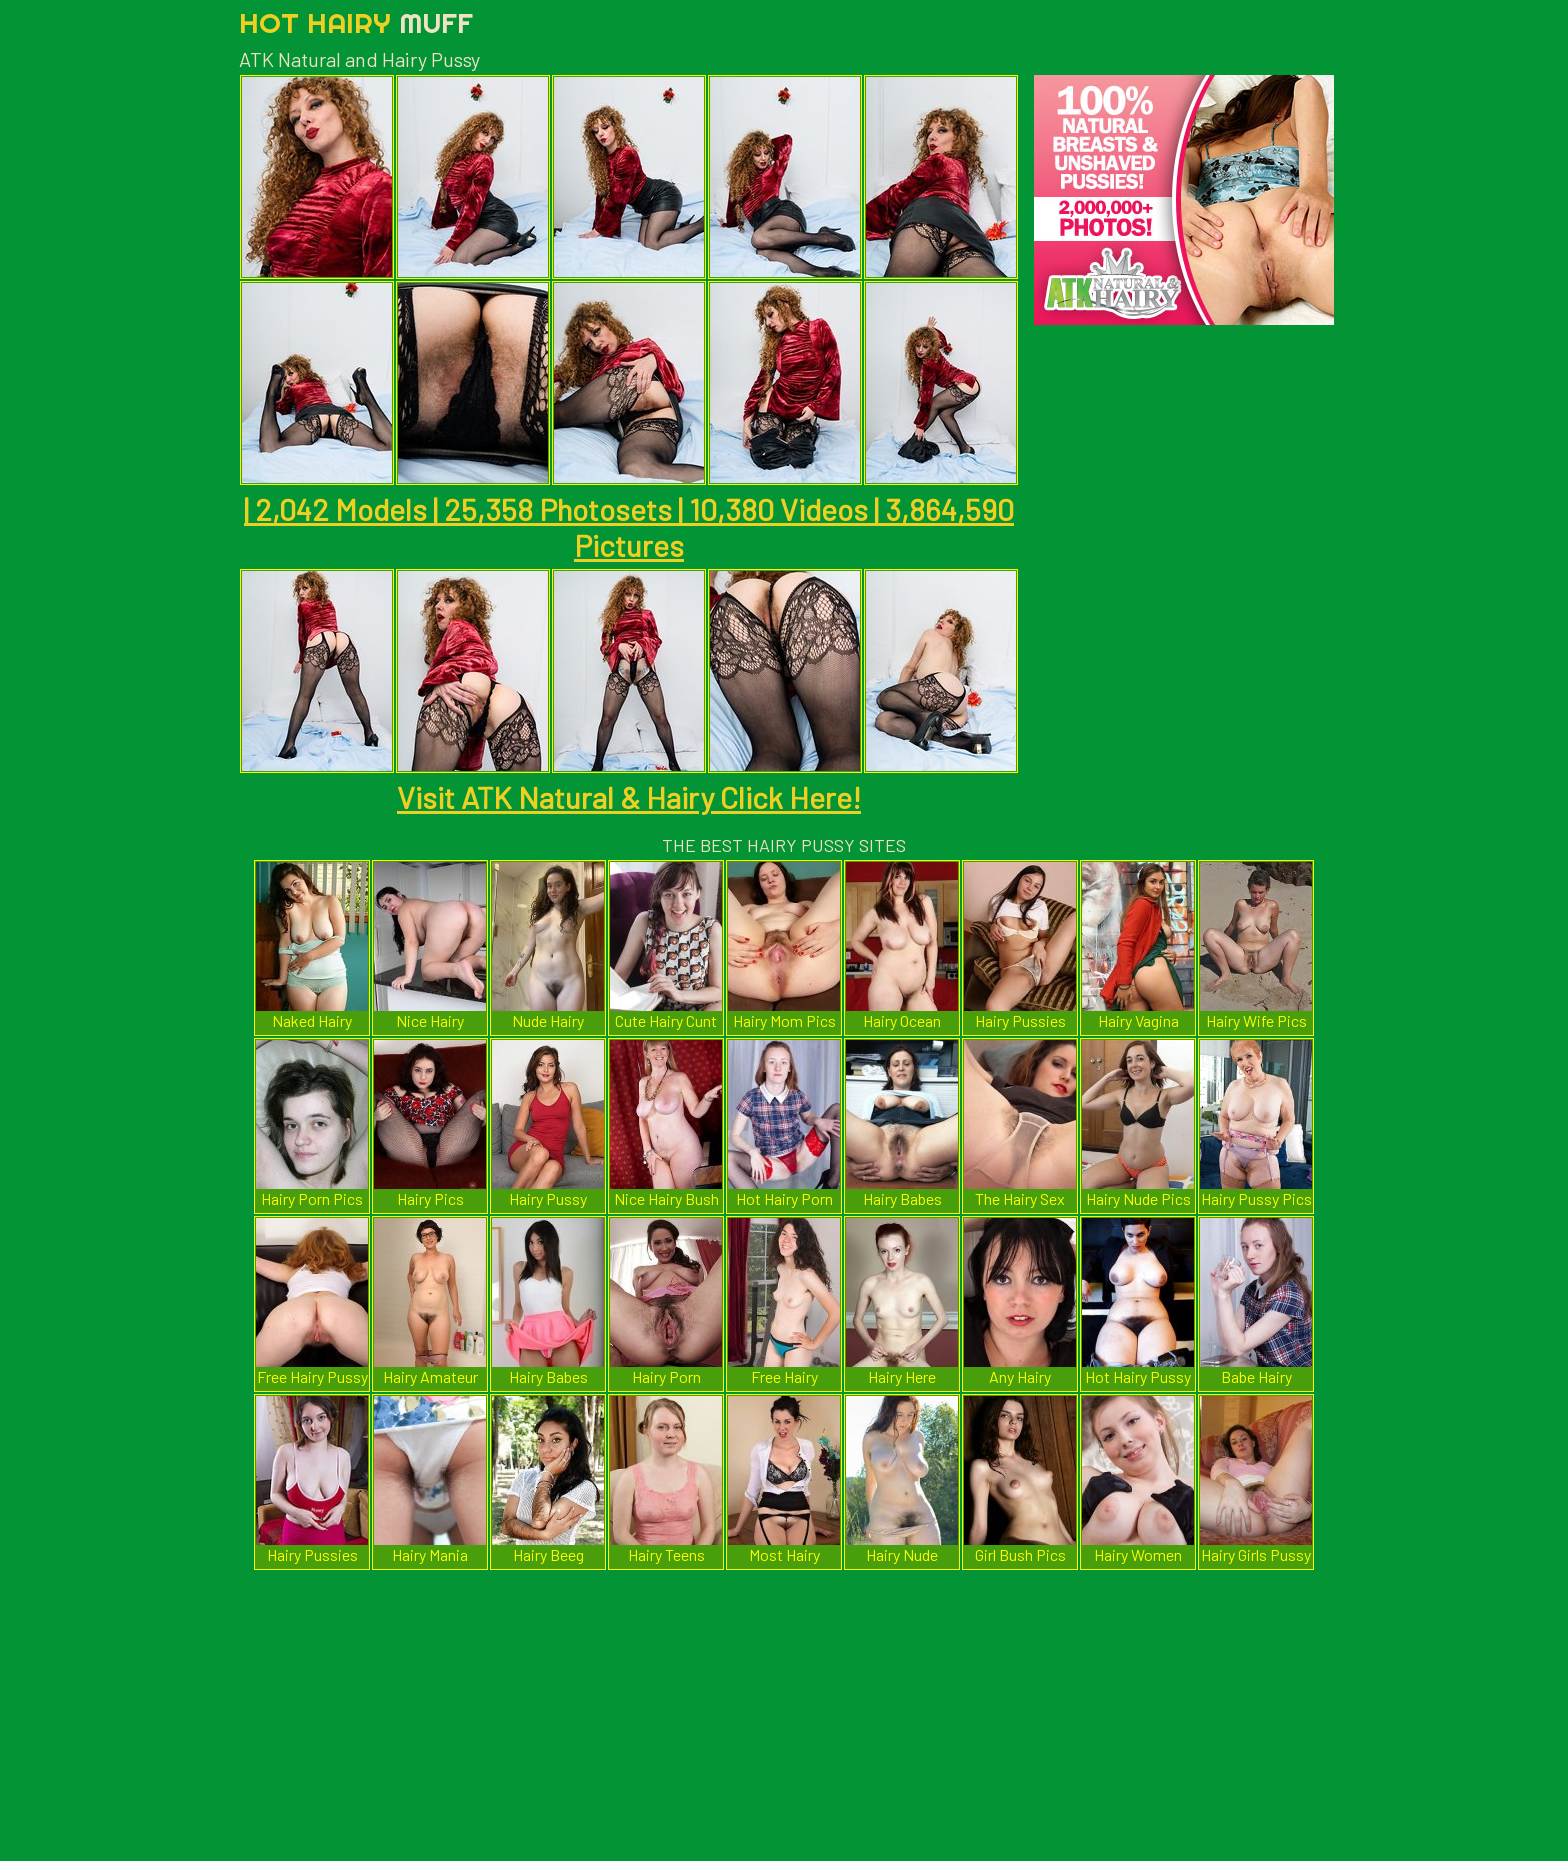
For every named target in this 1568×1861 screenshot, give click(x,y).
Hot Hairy (356, 22)
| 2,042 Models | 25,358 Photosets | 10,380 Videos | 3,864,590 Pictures (629, 527)
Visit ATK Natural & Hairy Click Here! (629, 797)
